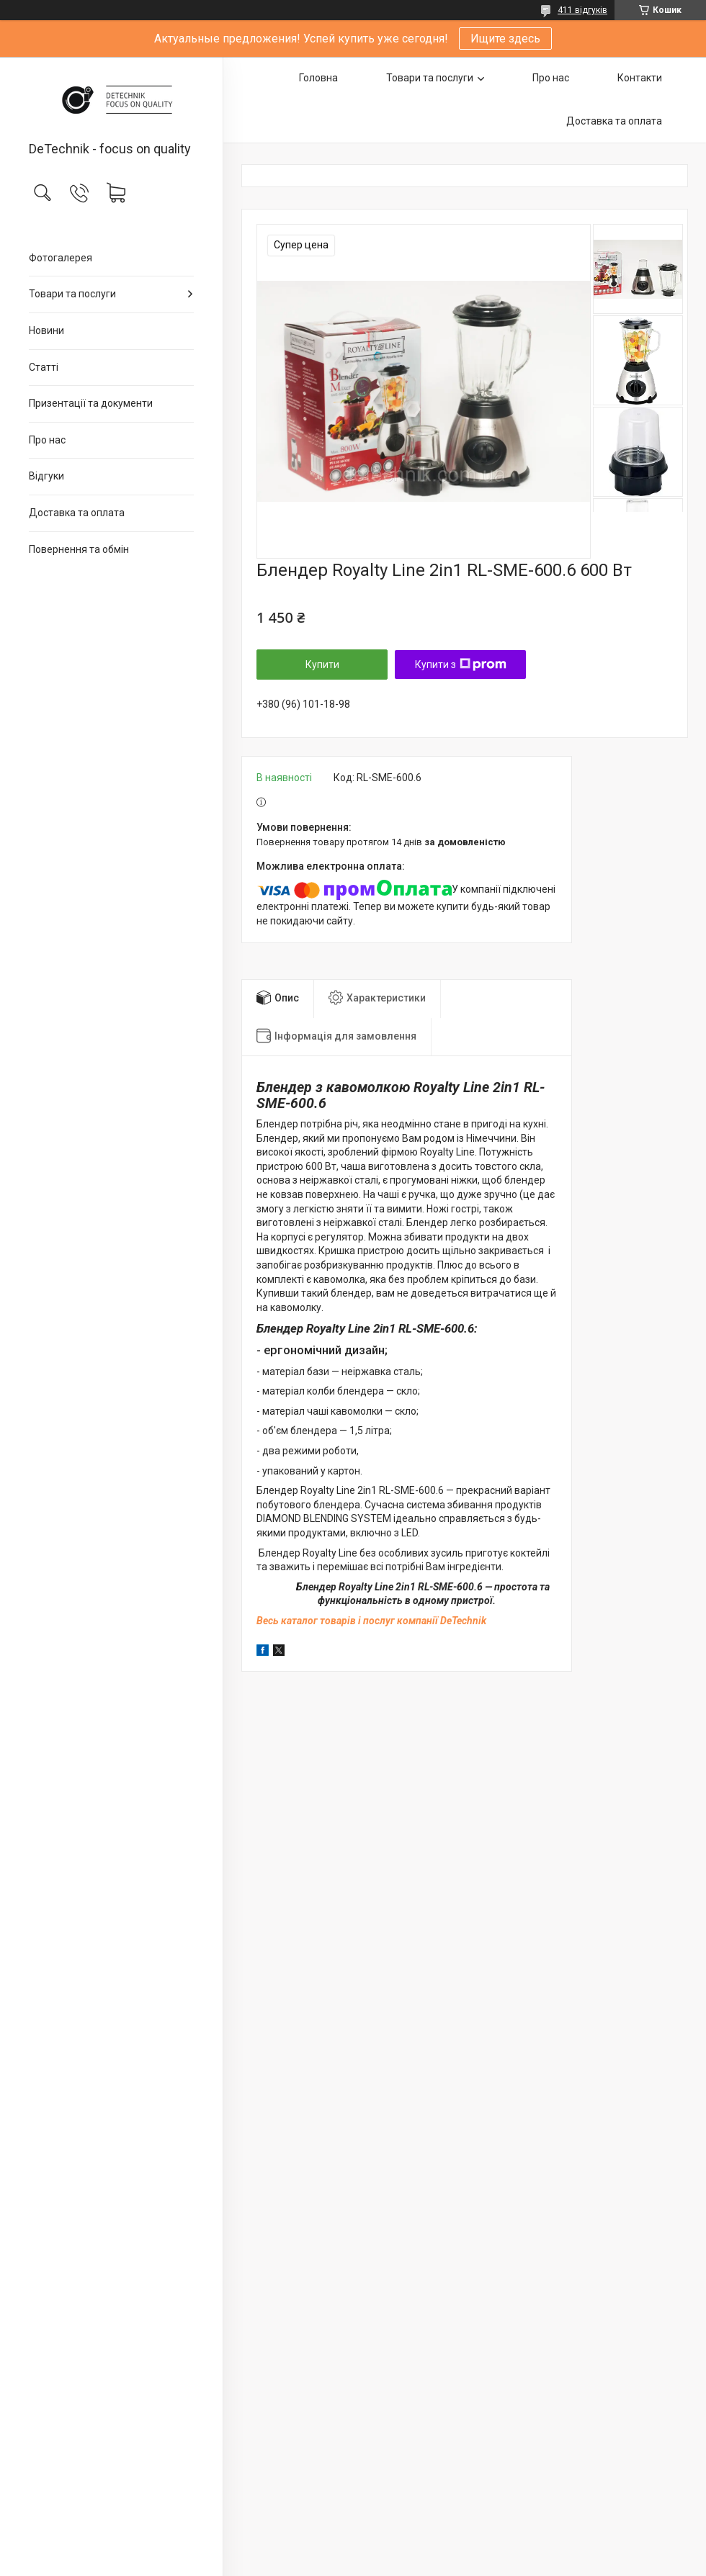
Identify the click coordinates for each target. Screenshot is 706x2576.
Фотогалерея (60, 258)
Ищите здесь (505, 38)
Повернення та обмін (79, 549)
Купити (322, 664)
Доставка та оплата (77, 512)
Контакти (639, 78)
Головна (318, 78)
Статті (43, 367)
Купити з (460, 664)
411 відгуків (582, 10)
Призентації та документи (91, 403)
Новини (46, 330)
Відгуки (46, 476)
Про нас (47, 440)
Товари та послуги (72, 294)
